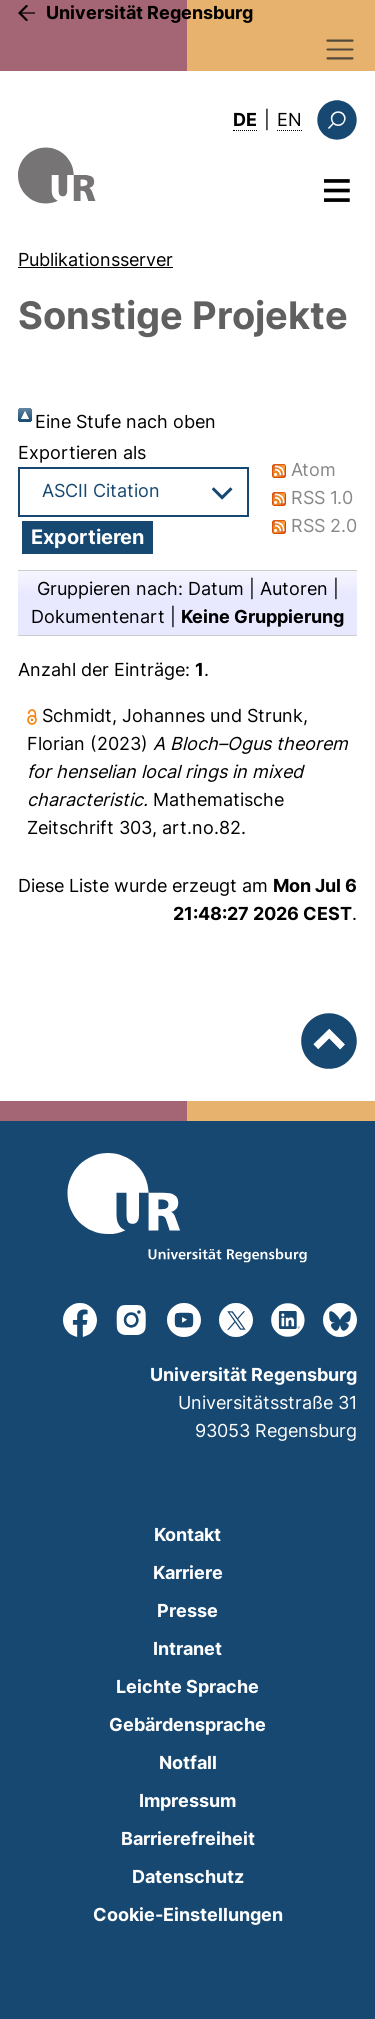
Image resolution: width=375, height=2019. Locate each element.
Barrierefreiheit (188, 1838)
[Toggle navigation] (340, 49)
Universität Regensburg (149, 12)
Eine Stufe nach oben (125, 421)
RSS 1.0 (322, 497)
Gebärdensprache (187, 1724)
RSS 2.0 (324, 525)
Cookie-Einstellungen (188, 1914)
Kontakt (187, 1534)
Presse (187, 1610)
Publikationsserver (95, 259)
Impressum (187, 1800)
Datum (216, 588)
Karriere (188, 1572)
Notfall (188, 1762)
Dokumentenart (98, 616)
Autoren (294, 588)
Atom (313, 469)
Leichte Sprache (187, 1686)
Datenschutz (188, 1876)
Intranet (187, 1648)
